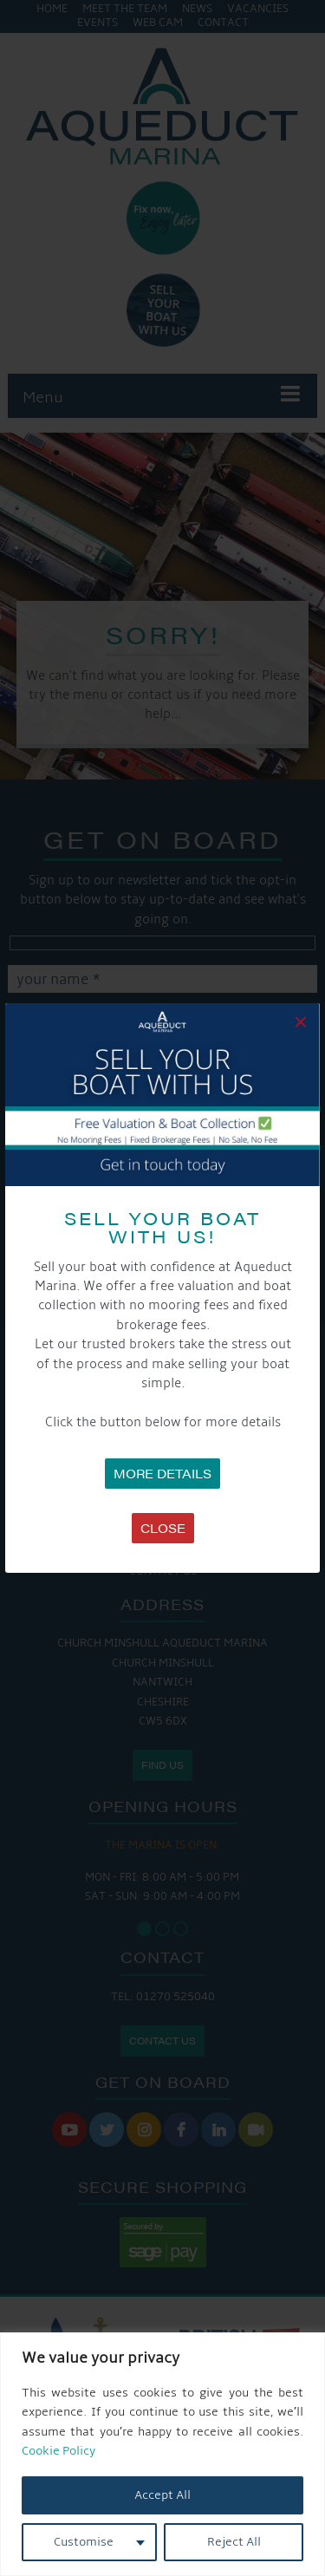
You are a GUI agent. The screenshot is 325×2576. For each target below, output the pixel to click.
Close (162, 1527)
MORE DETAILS (162, 1473)
